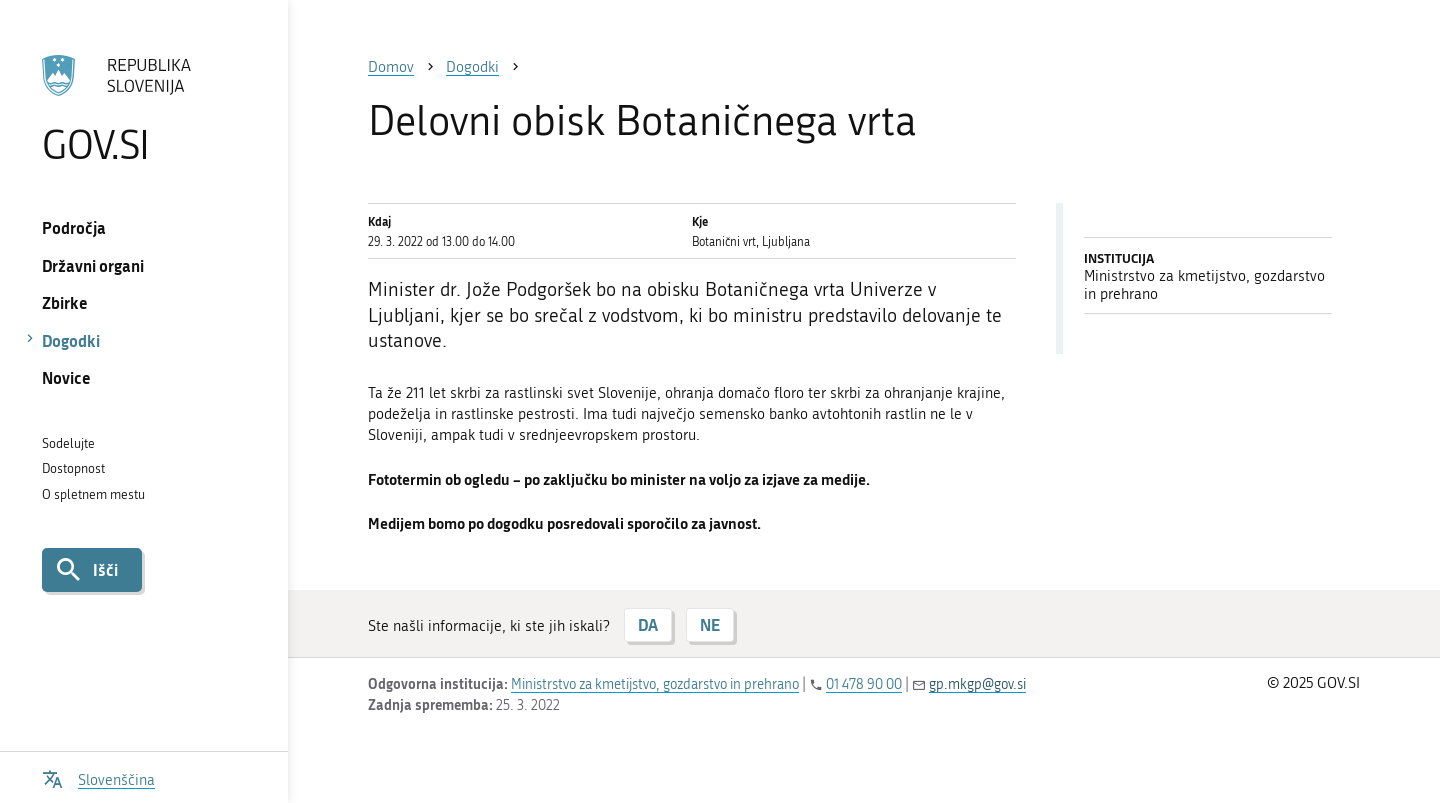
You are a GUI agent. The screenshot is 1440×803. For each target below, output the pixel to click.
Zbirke (65, 302)
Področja (74, 227)
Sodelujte (68, 443)
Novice (66, 377)
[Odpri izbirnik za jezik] (98, 777)
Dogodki (71, 340)
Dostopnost (73, 468)
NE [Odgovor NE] (710, 624)
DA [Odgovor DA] (648, 624)
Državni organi (93, 265)
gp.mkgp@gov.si (977, 684)
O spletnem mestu (93, 494)
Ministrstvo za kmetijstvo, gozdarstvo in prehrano (655, 684)
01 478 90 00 (864, 684)
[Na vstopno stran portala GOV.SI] (143, 109)
